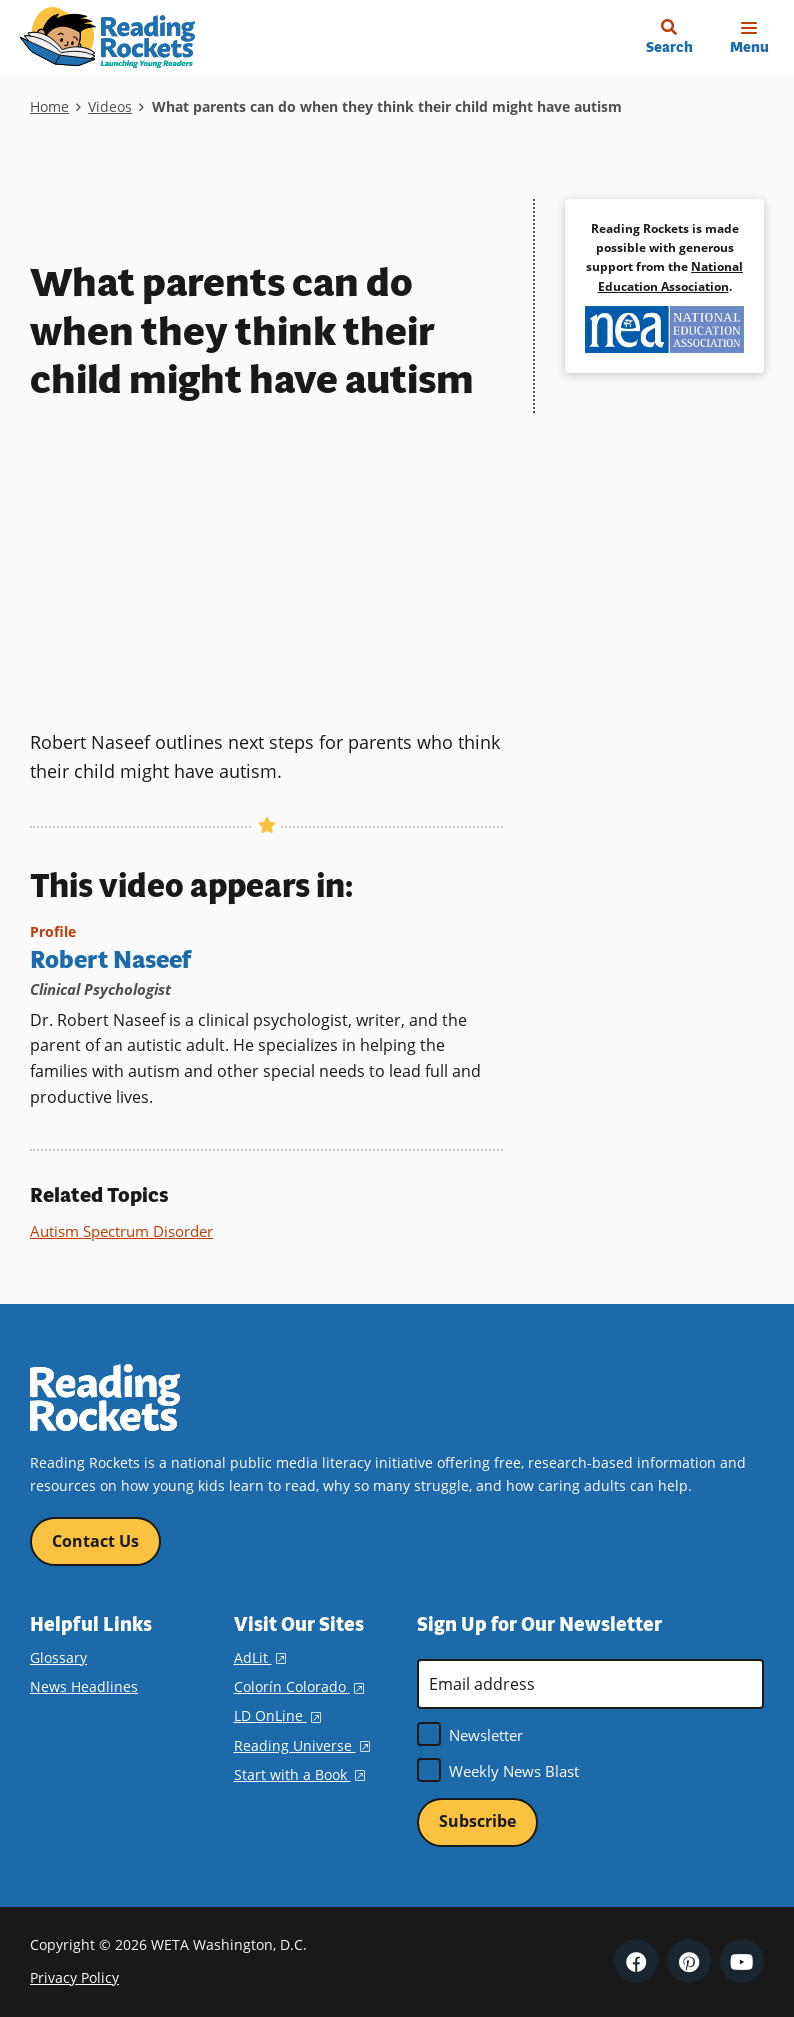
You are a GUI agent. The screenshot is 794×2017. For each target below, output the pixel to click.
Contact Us (95, 1540)
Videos (110, 106)
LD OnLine (277, 1714)
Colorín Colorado (299, 1685)
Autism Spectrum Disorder (121, 1230)
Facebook (636, 1961)
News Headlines (84, 1685)
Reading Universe (302, 1743)
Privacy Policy (74, 1976)
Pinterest (689, 1961)
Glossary (58, 1656)
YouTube (742, 1961)
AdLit (260, 1656)
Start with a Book (299, 1772)
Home (49, 106)
